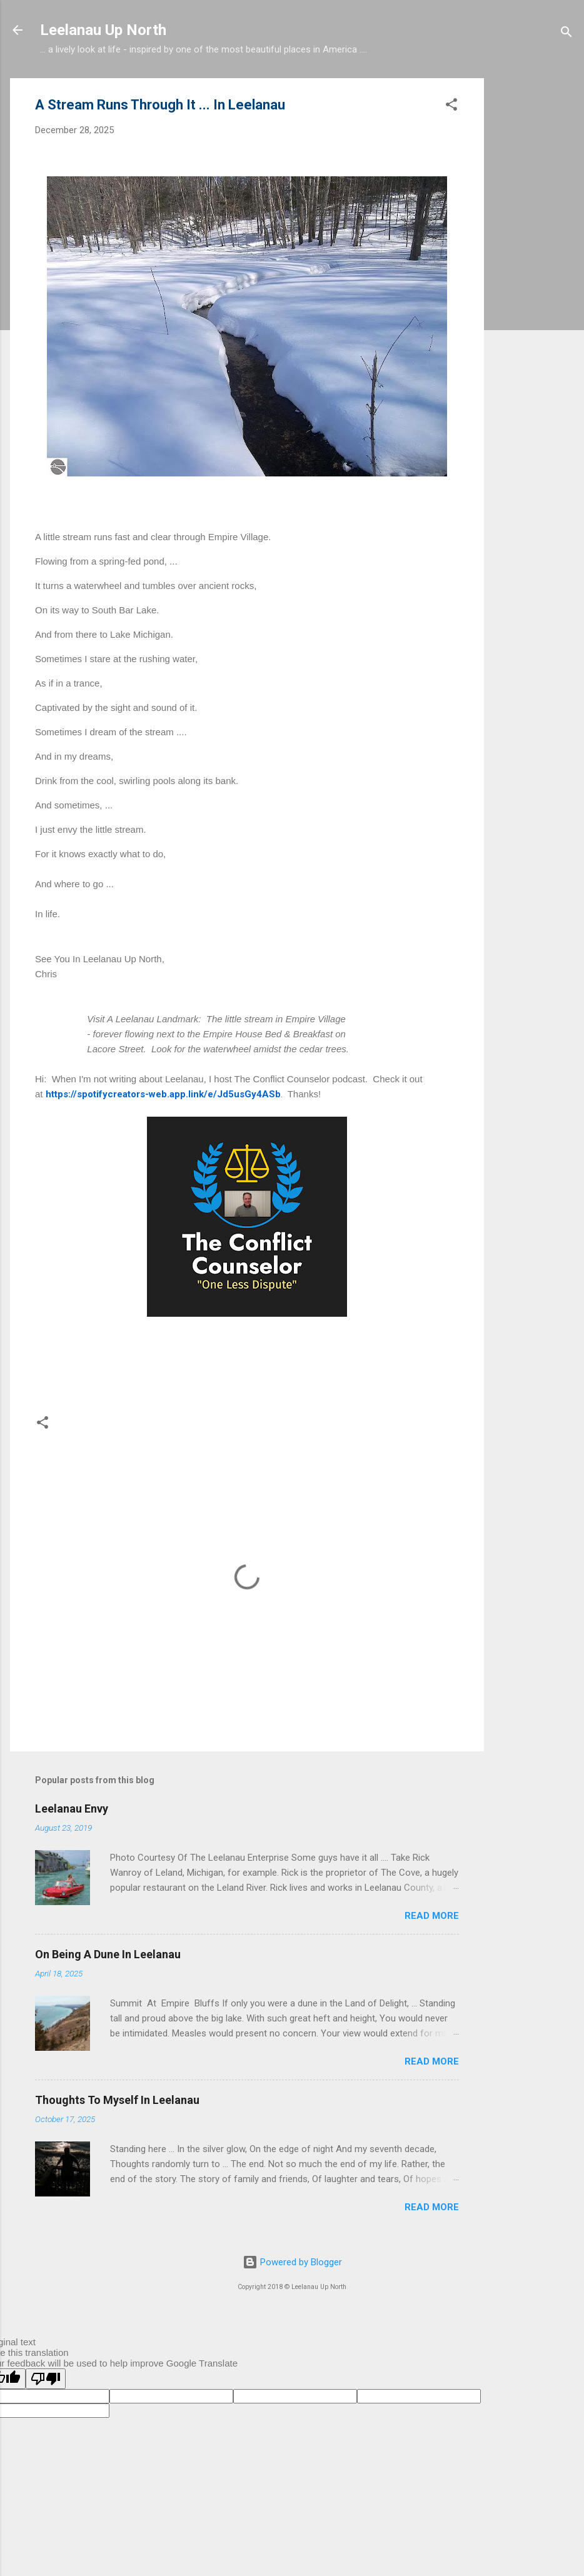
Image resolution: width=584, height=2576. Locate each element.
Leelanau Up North (103, 30)
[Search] (566, 34)
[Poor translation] (46, 2378)
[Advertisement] (534, 265)
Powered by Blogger (292, 2262)
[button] (451, 106)
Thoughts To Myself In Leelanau (117, 2099)
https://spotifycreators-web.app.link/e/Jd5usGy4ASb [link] (163, 1094)
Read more (432, 1915)
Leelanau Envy (71, 1808)
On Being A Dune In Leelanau (108, 1954)
